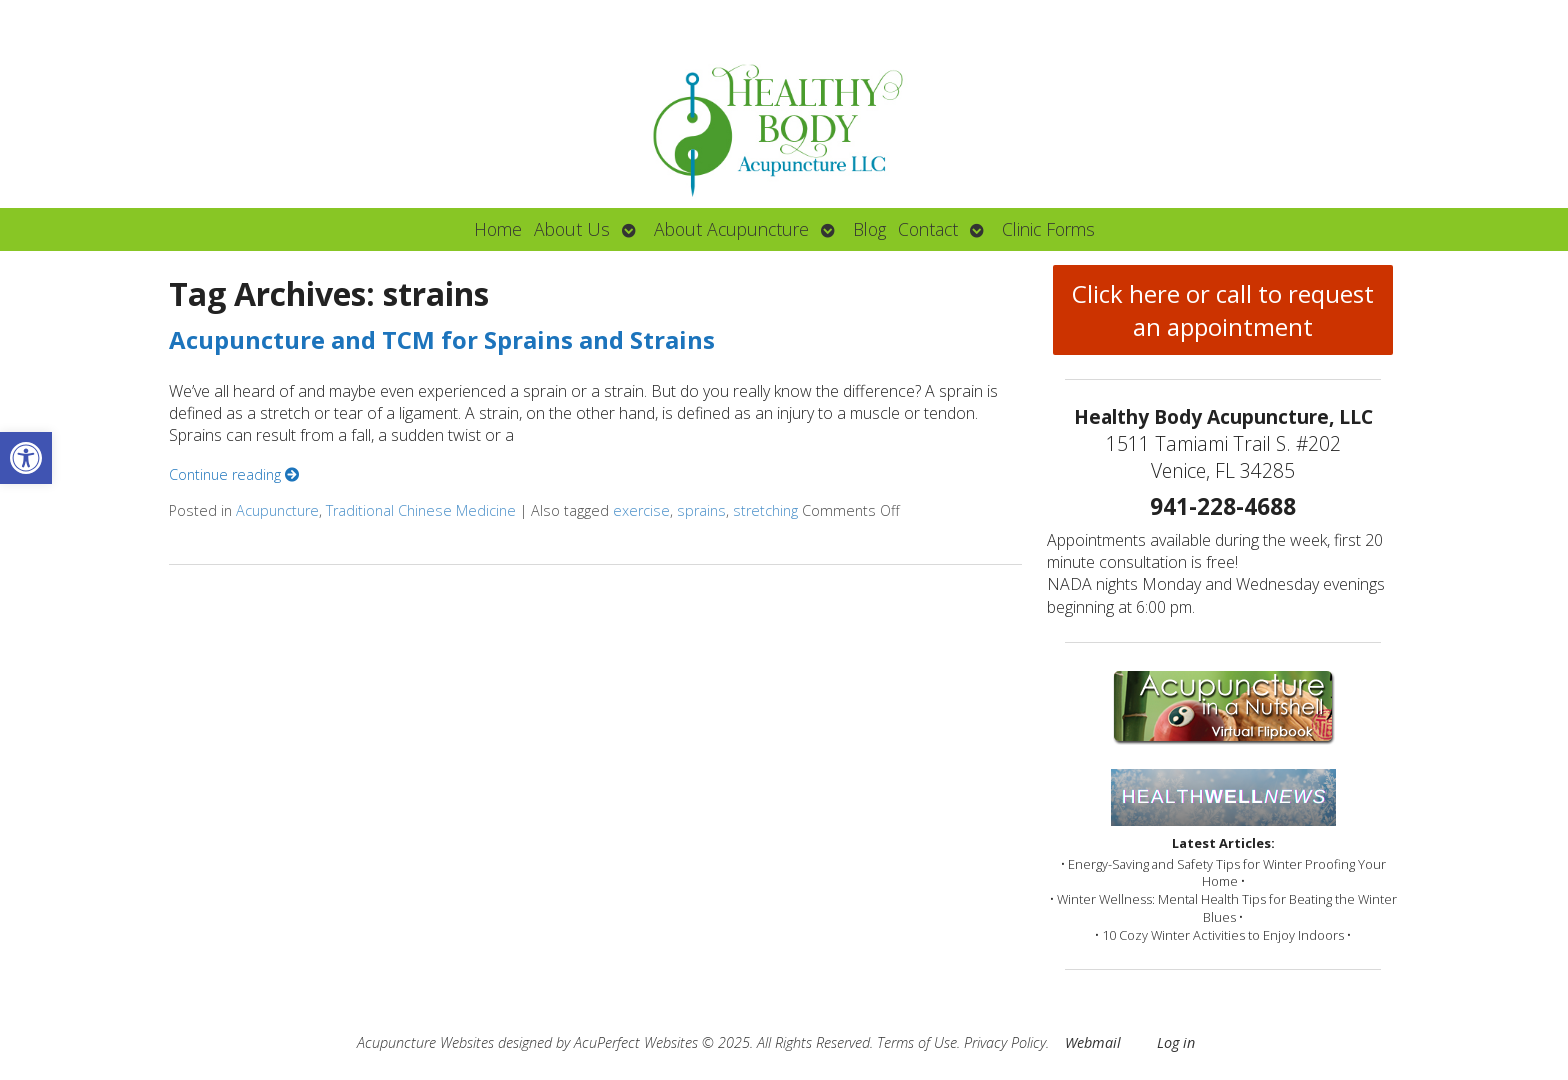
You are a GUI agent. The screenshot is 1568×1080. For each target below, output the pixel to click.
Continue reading (234, 474)
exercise (641, 510)
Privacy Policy (1005, 1042)
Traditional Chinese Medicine (421, 510)
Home (498, 229)
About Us (572, 229)
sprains (701, 510)
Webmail (1093, 1042)
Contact (928, 229)
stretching (765, 510)
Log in (1176, 1042)
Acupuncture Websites (425, 1042)
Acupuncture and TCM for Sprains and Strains (442, 339)
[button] (26, 458)
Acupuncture (277, 510)
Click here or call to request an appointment (1223, 310)
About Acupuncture (731, 229)
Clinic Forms (1048, 229)
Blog (869, 229)
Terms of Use (917, 1042)
